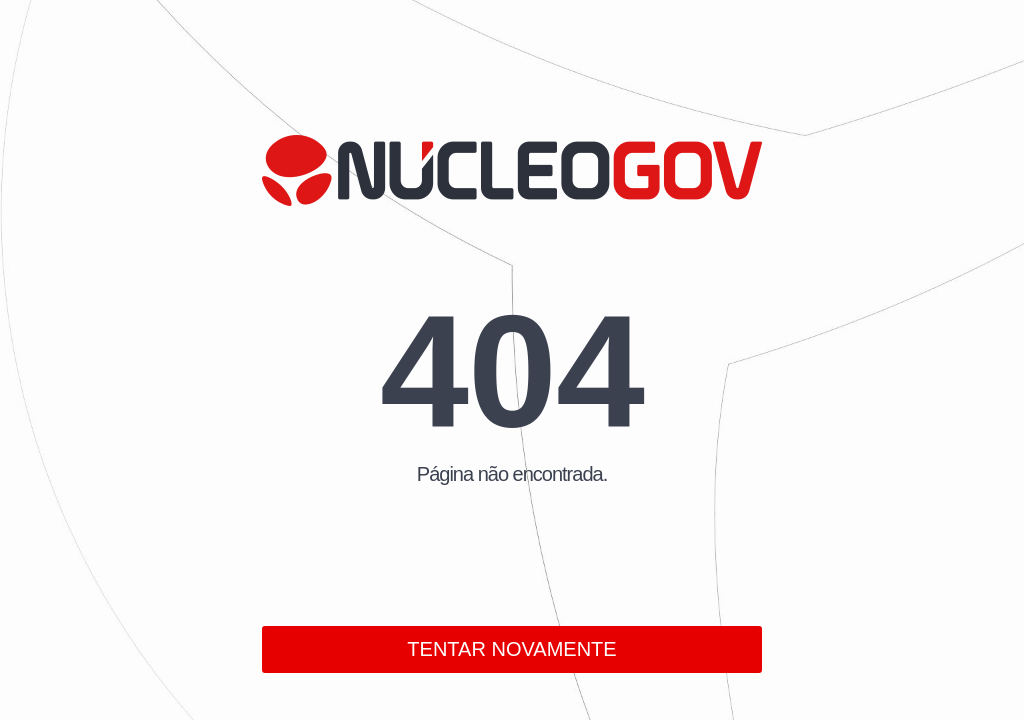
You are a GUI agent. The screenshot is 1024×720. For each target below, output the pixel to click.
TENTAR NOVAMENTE (511, 649)
